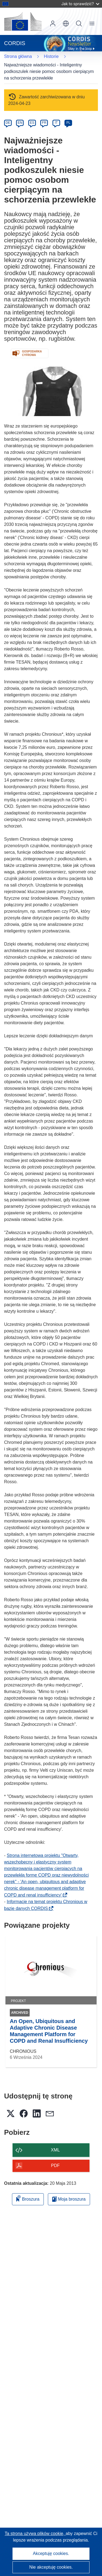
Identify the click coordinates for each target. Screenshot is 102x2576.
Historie (51, 56)
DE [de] (8, 123)
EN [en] (20, 123)
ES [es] (32, 123)
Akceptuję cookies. (51, 2553)
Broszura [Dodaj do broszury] (27, 2198)
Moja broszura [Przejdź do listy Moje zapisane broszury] (69, 2199)
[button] (66, 23)
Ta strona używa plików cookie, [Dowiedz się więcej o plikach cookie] (35, 2533)
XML (55, 2150)
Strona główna (18, 56)
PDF (55, 2165)
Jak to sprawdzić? (80, 3)
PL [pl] (68, 123)
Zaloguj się (53, 23)
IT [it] (56, 123)
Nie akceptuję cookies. (51, 2567)
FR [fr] (44, 123)
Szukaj (79, 23)
